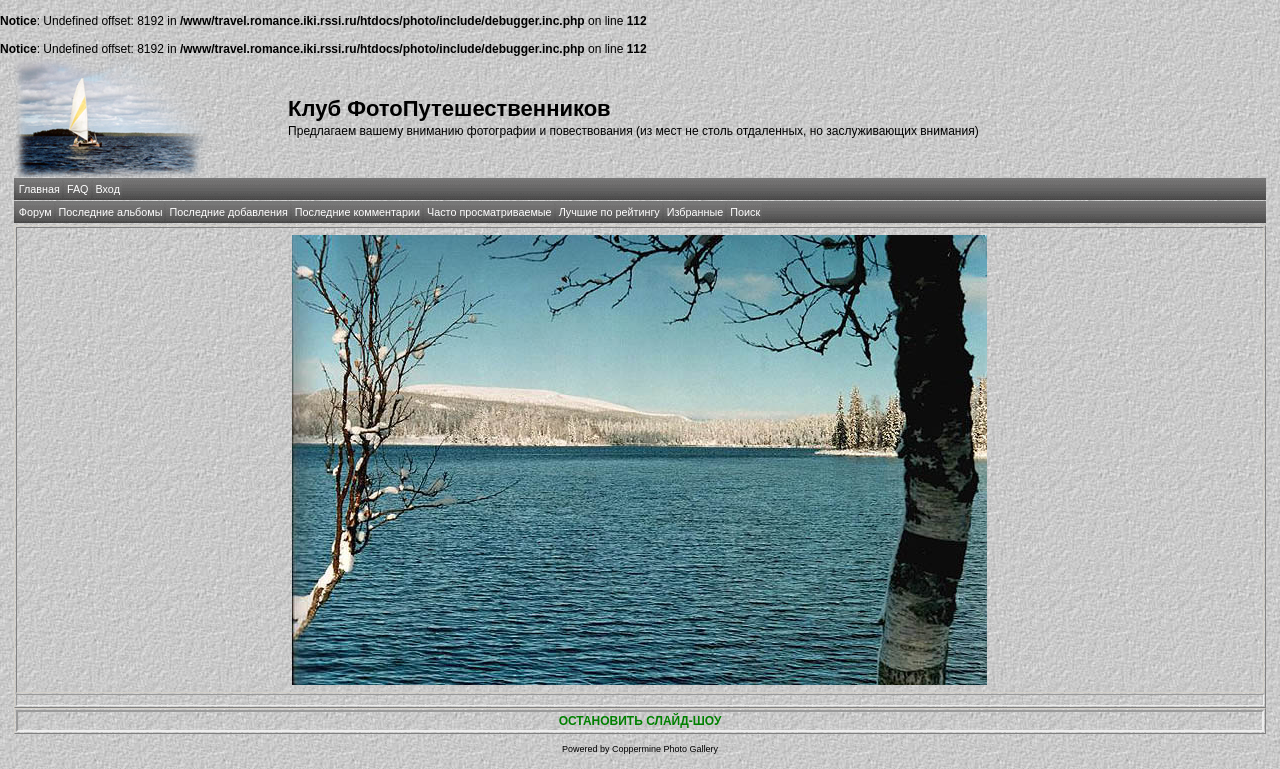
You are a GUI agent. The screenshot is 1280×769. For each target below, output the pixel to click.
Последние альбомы (111, 212)
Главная (39, 189)
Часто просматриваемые (489, 212)
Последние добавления (228, 212)
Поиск (745, 212)
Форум (35, 212)
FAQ (78, 189)
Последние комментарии (357, 212)
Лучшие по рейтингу (609, 212)
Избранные (695, 212)
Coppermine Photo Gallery (665, 749)
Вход (108, 189)
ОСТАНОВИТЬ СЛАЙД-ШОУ (640, 721)
